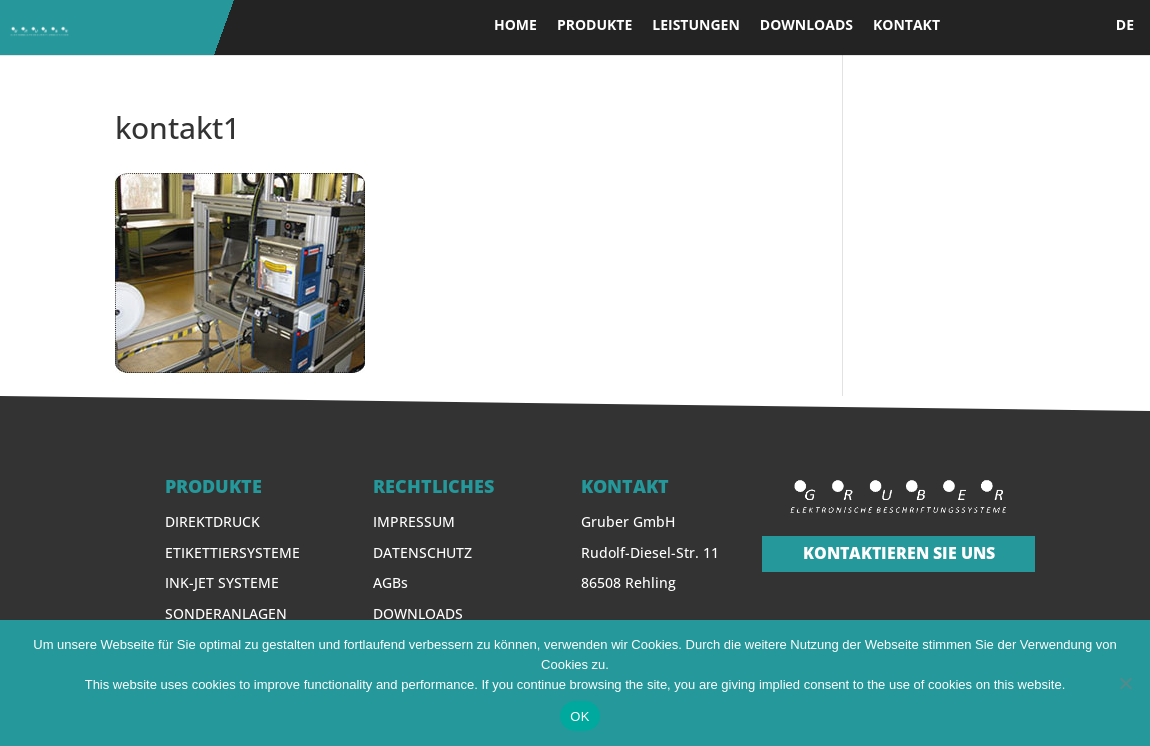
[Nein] (1125, 683)
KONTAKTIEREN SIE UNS (899, 553)
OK (579, 716)
